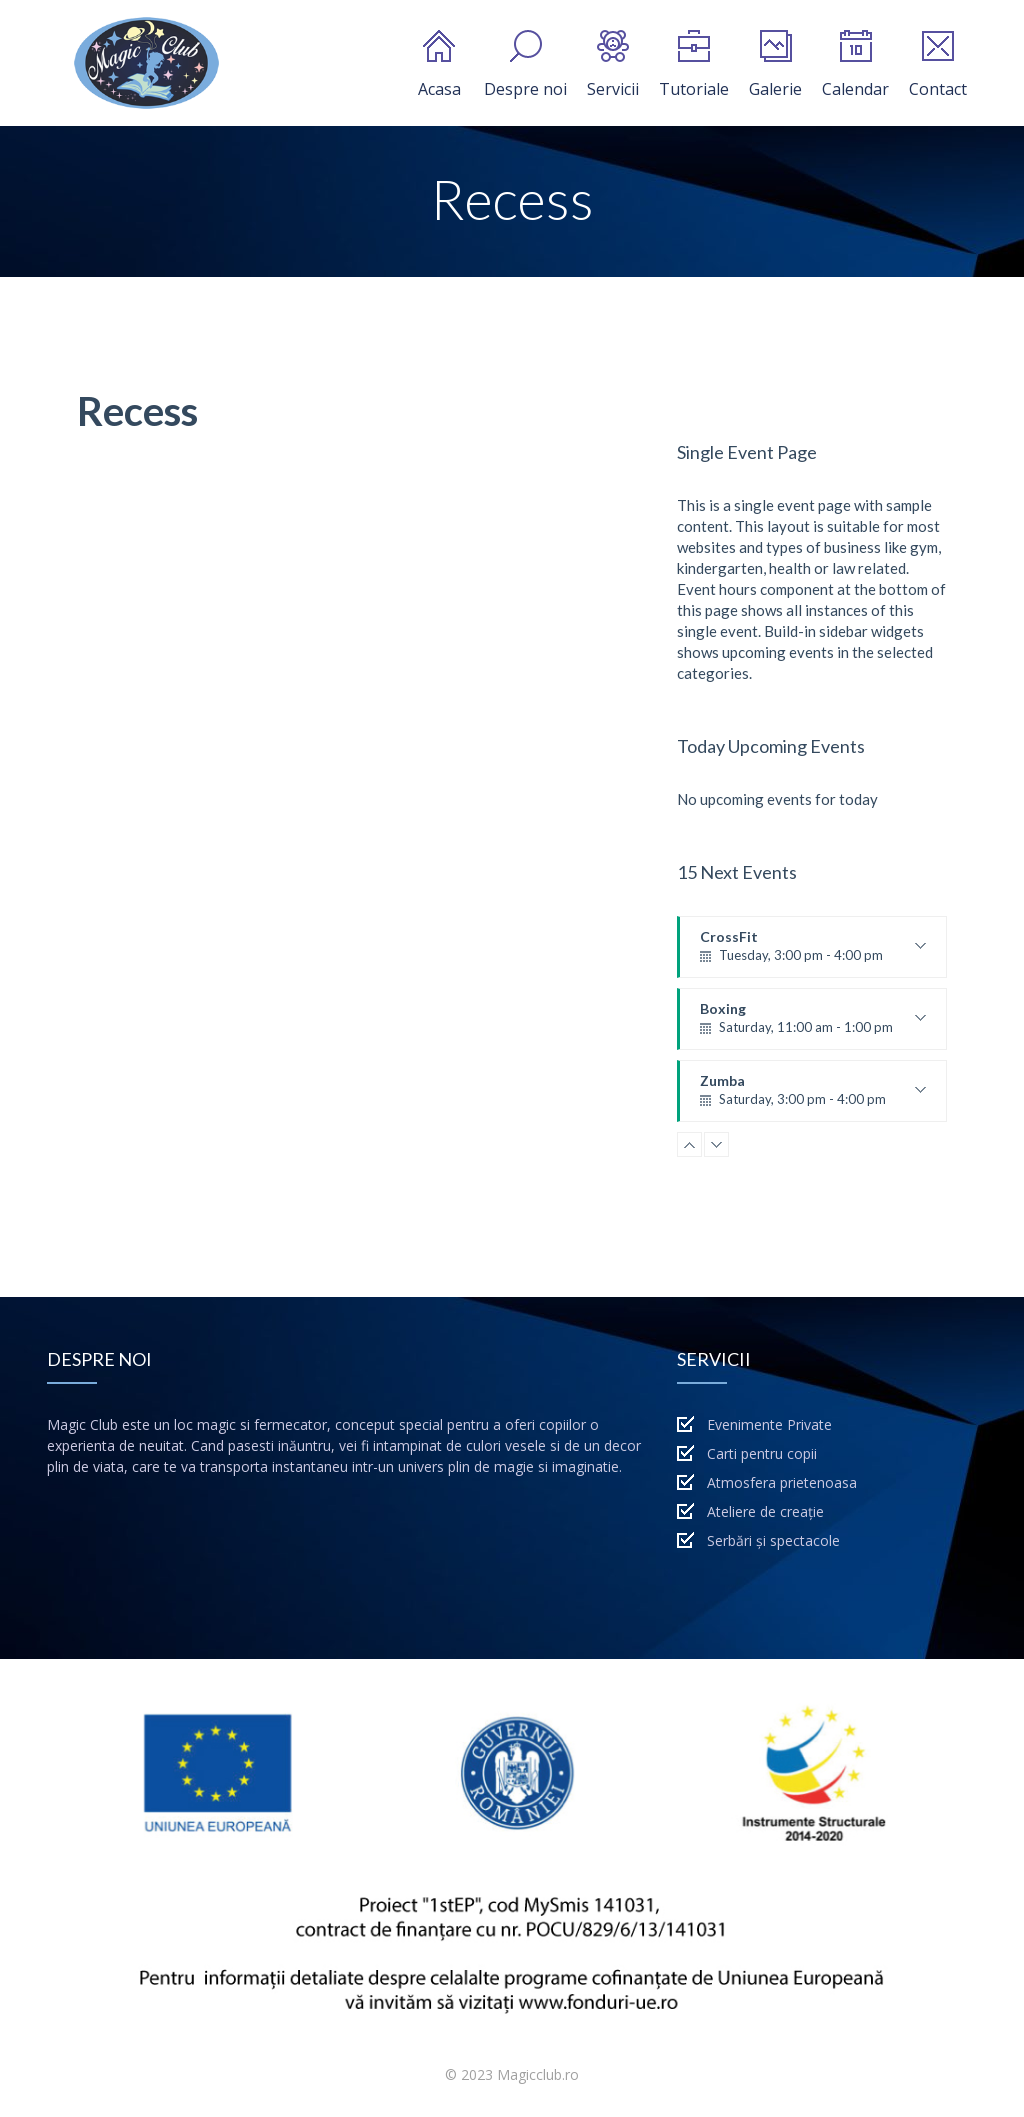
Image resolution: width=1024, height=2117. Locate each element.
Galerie (775, 65)
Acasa (439, 65)
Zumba (813, 1097)
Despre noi (525, 65)
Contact (938, 65)
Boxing (813, 1025)
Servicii (613, 65)
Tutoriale (694, 65)
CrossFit (813, 953)
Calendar (855, 65)
